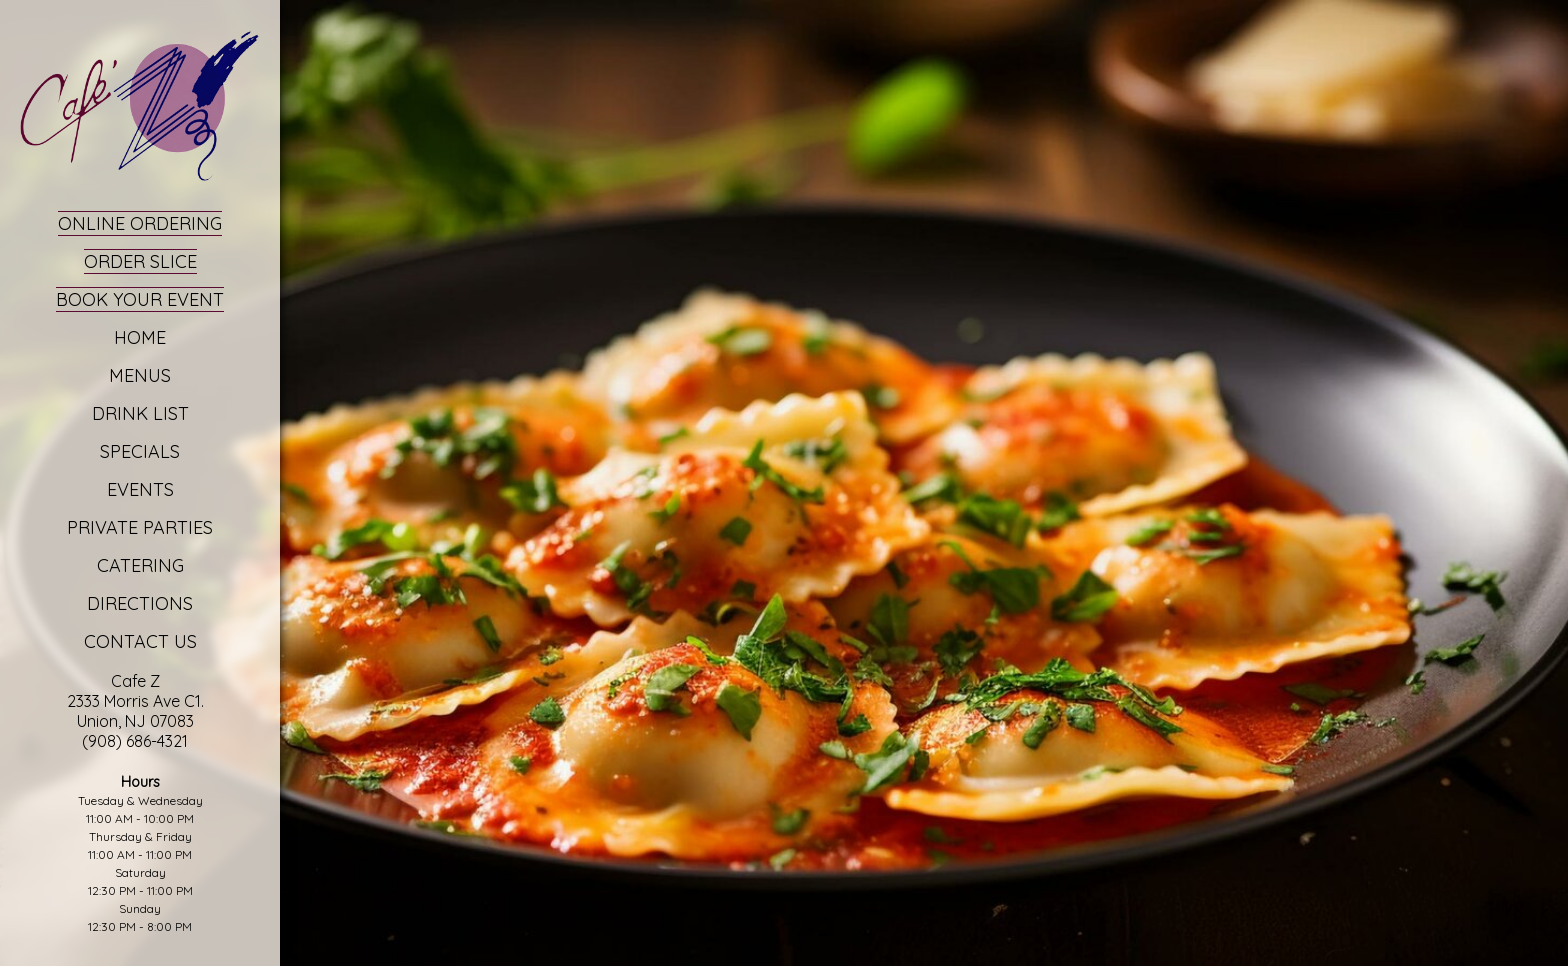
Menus (140, 375)
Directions (140, 603)
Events (140, 489)
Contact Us (140, 641)
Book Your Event (140, 299)
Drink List (140, 413)
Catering (140, 565)
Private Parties (140, 527)
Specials (140, 451)
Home (140, 337)
